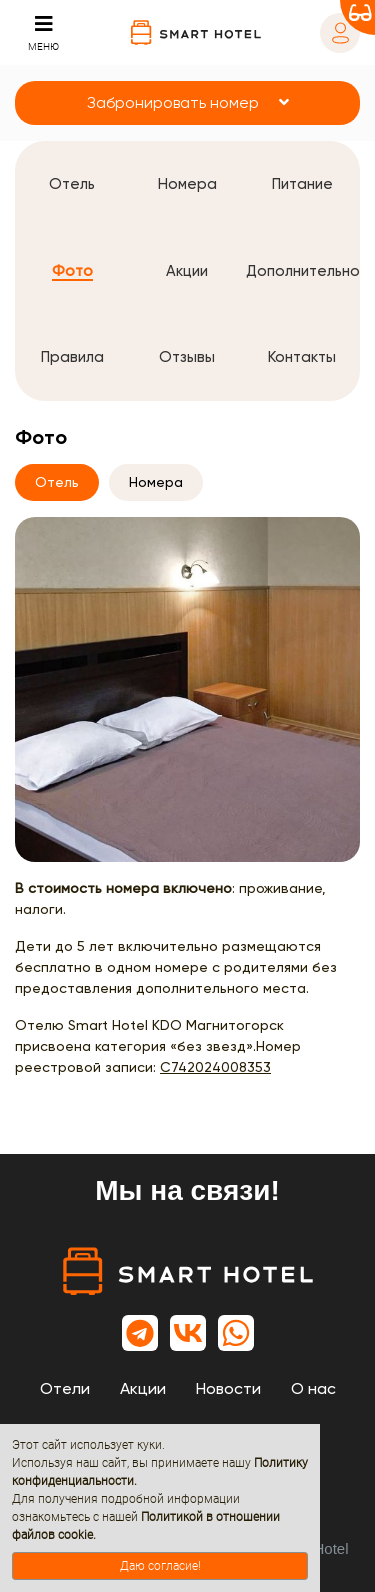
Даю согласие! (160, 1566)
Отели (65, 1388)
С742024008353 (215, 1067)
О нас (313, 1388)
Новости (228, 1388)
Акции (143, 1388)
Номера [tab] (156, 482)
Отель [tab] (57, 482)
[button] (187, 103)
